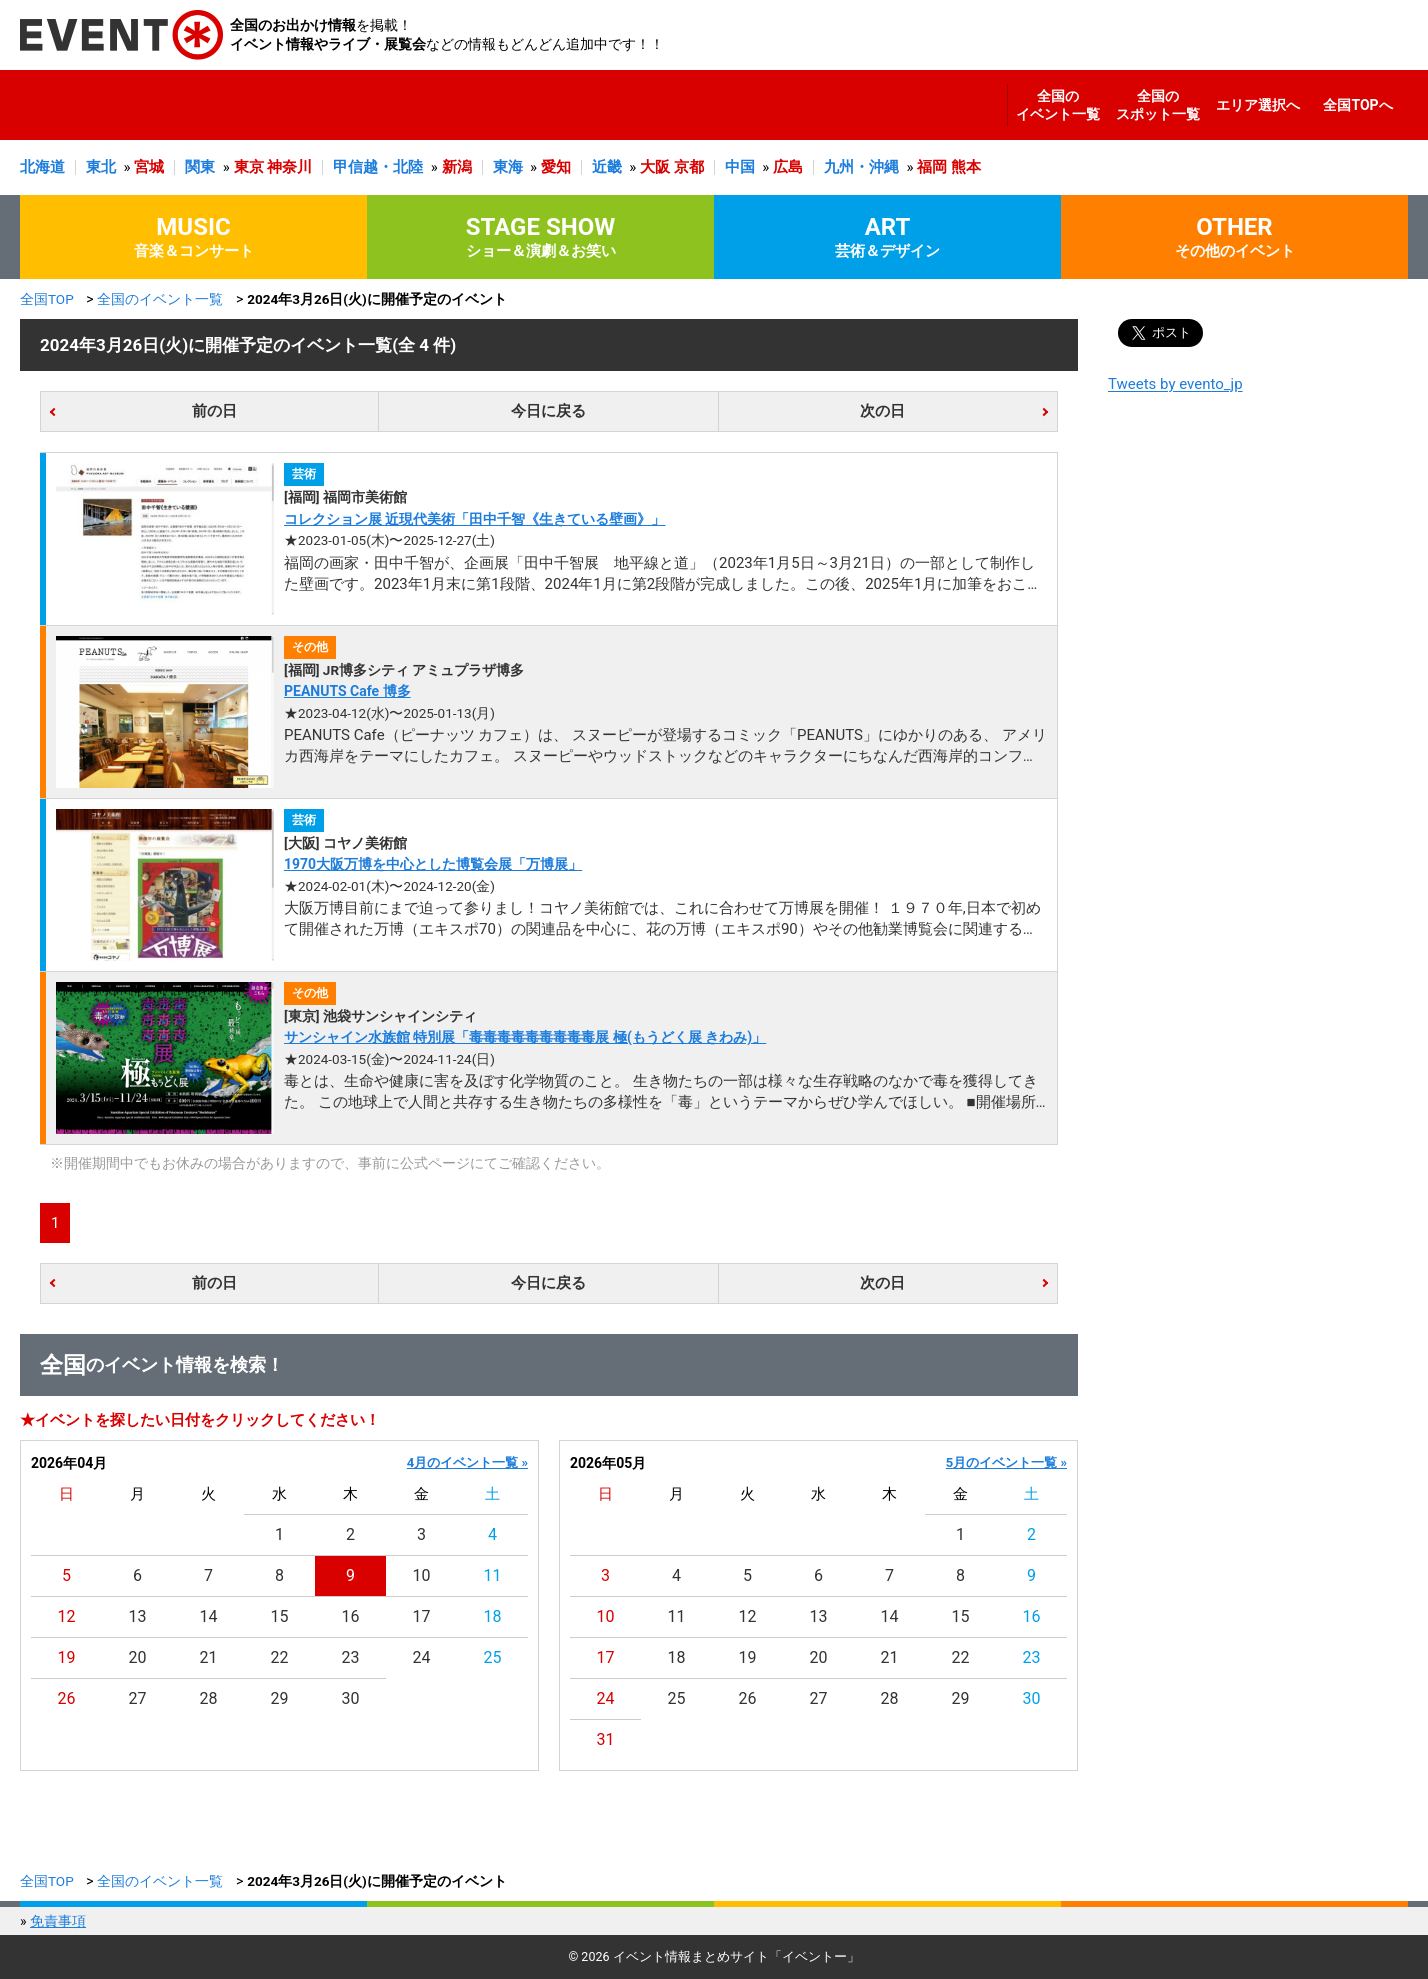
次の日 (882, 411)
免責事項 (58, 1921)
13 (138, 1616)
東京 (249, 167)
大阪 (655, 167)
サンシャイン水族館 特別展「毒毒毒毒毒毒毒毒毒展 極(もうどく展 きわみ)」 (525, 1037)
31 (606, 1739)
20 (138, 1657)
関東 (200, 167)
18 (493, 1616)
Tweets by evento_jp (1175, 384)
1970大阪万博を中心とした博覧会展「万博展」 (433, 864)
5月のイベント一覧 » (1006, 1462)
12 (67, 1616)
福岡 (932, 167)
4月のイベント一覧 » (467, 1462)
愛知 (556, 167)
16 (351, 1616)
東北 (101, 167)
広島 (788, 167)
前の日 (214, 411)
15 (280, 1616)
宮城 (149, 167)
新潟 (457, 167)
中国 (740, 167)
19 (67, 1657)
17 (422, 1616)
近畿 (607, 167)
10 (422, 1575)
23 (351, 1657)
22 (280, 1657)
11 (493, 1575)
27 (138, 1698)
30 (351, 1698)
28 (209, 1698)
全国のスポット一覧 (1158, 105)
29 (280, 1698)
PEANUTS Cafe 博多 (347, 691)
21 (209, 1657)
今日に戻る (548, 411)
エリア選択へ (1258, 105)
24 (422, 1657)
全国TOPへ (1357, 105)
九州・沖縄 (861, 167)
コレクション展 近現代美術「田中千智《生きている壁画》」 (474, 519)
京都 (689, 167)
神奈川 (289, 167)
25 (493, 1657)
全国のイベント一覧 (1058, 105)
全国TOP (47, 299)
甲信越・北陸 (378, 167)
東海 (508, 167)
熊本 (966, 167)
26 (67, 1698)
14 (209, 1616)
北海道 (42, 167)
